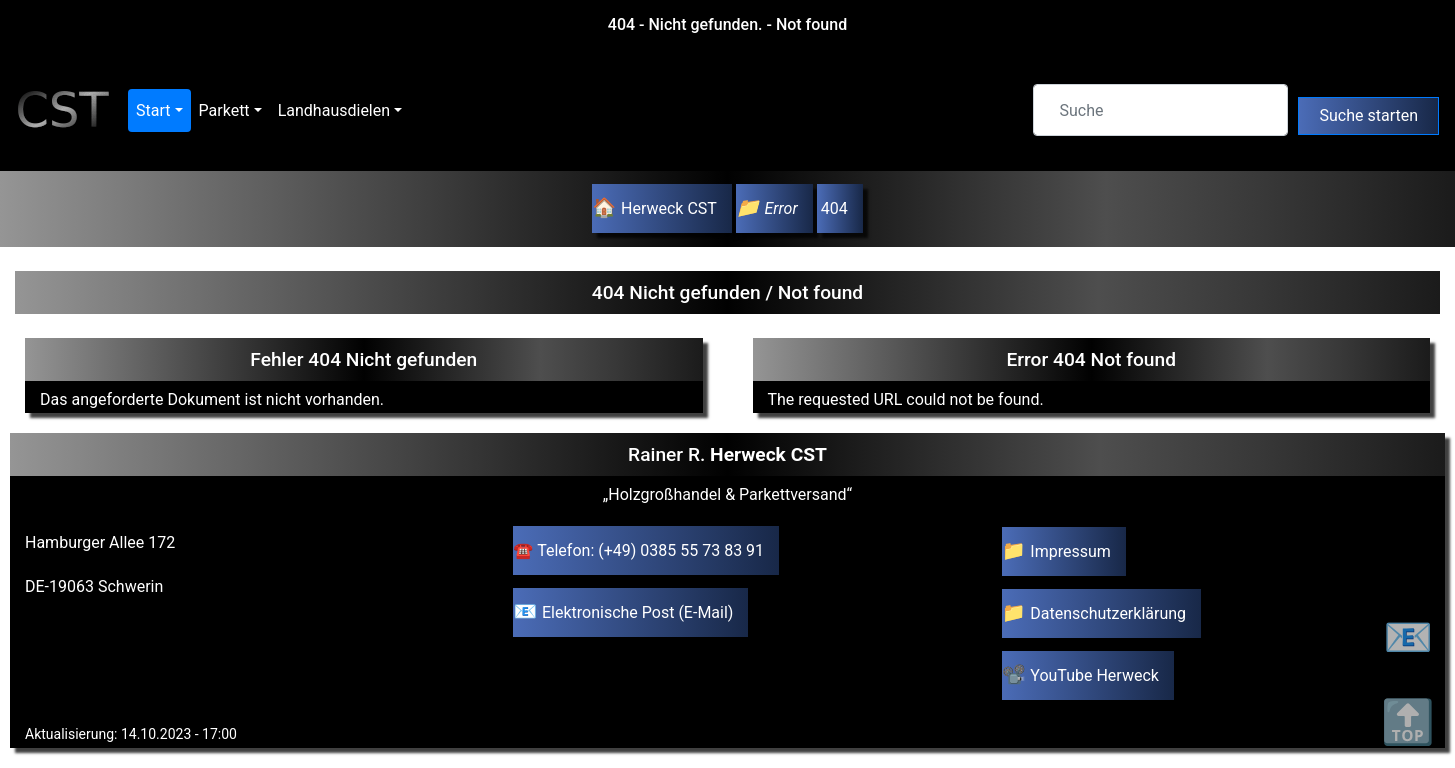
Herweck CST (669, 208)
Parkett (224, 110)
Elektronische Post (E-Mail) (637, 612)
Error (780, 208)
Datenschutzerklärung (1108, 613)
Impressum (1070, 551)
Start (153, 110)
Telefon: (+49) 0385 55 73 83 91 (650, 550)
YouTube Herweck (1094, 675)
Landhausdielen (334, 110)
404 (832, 208)
